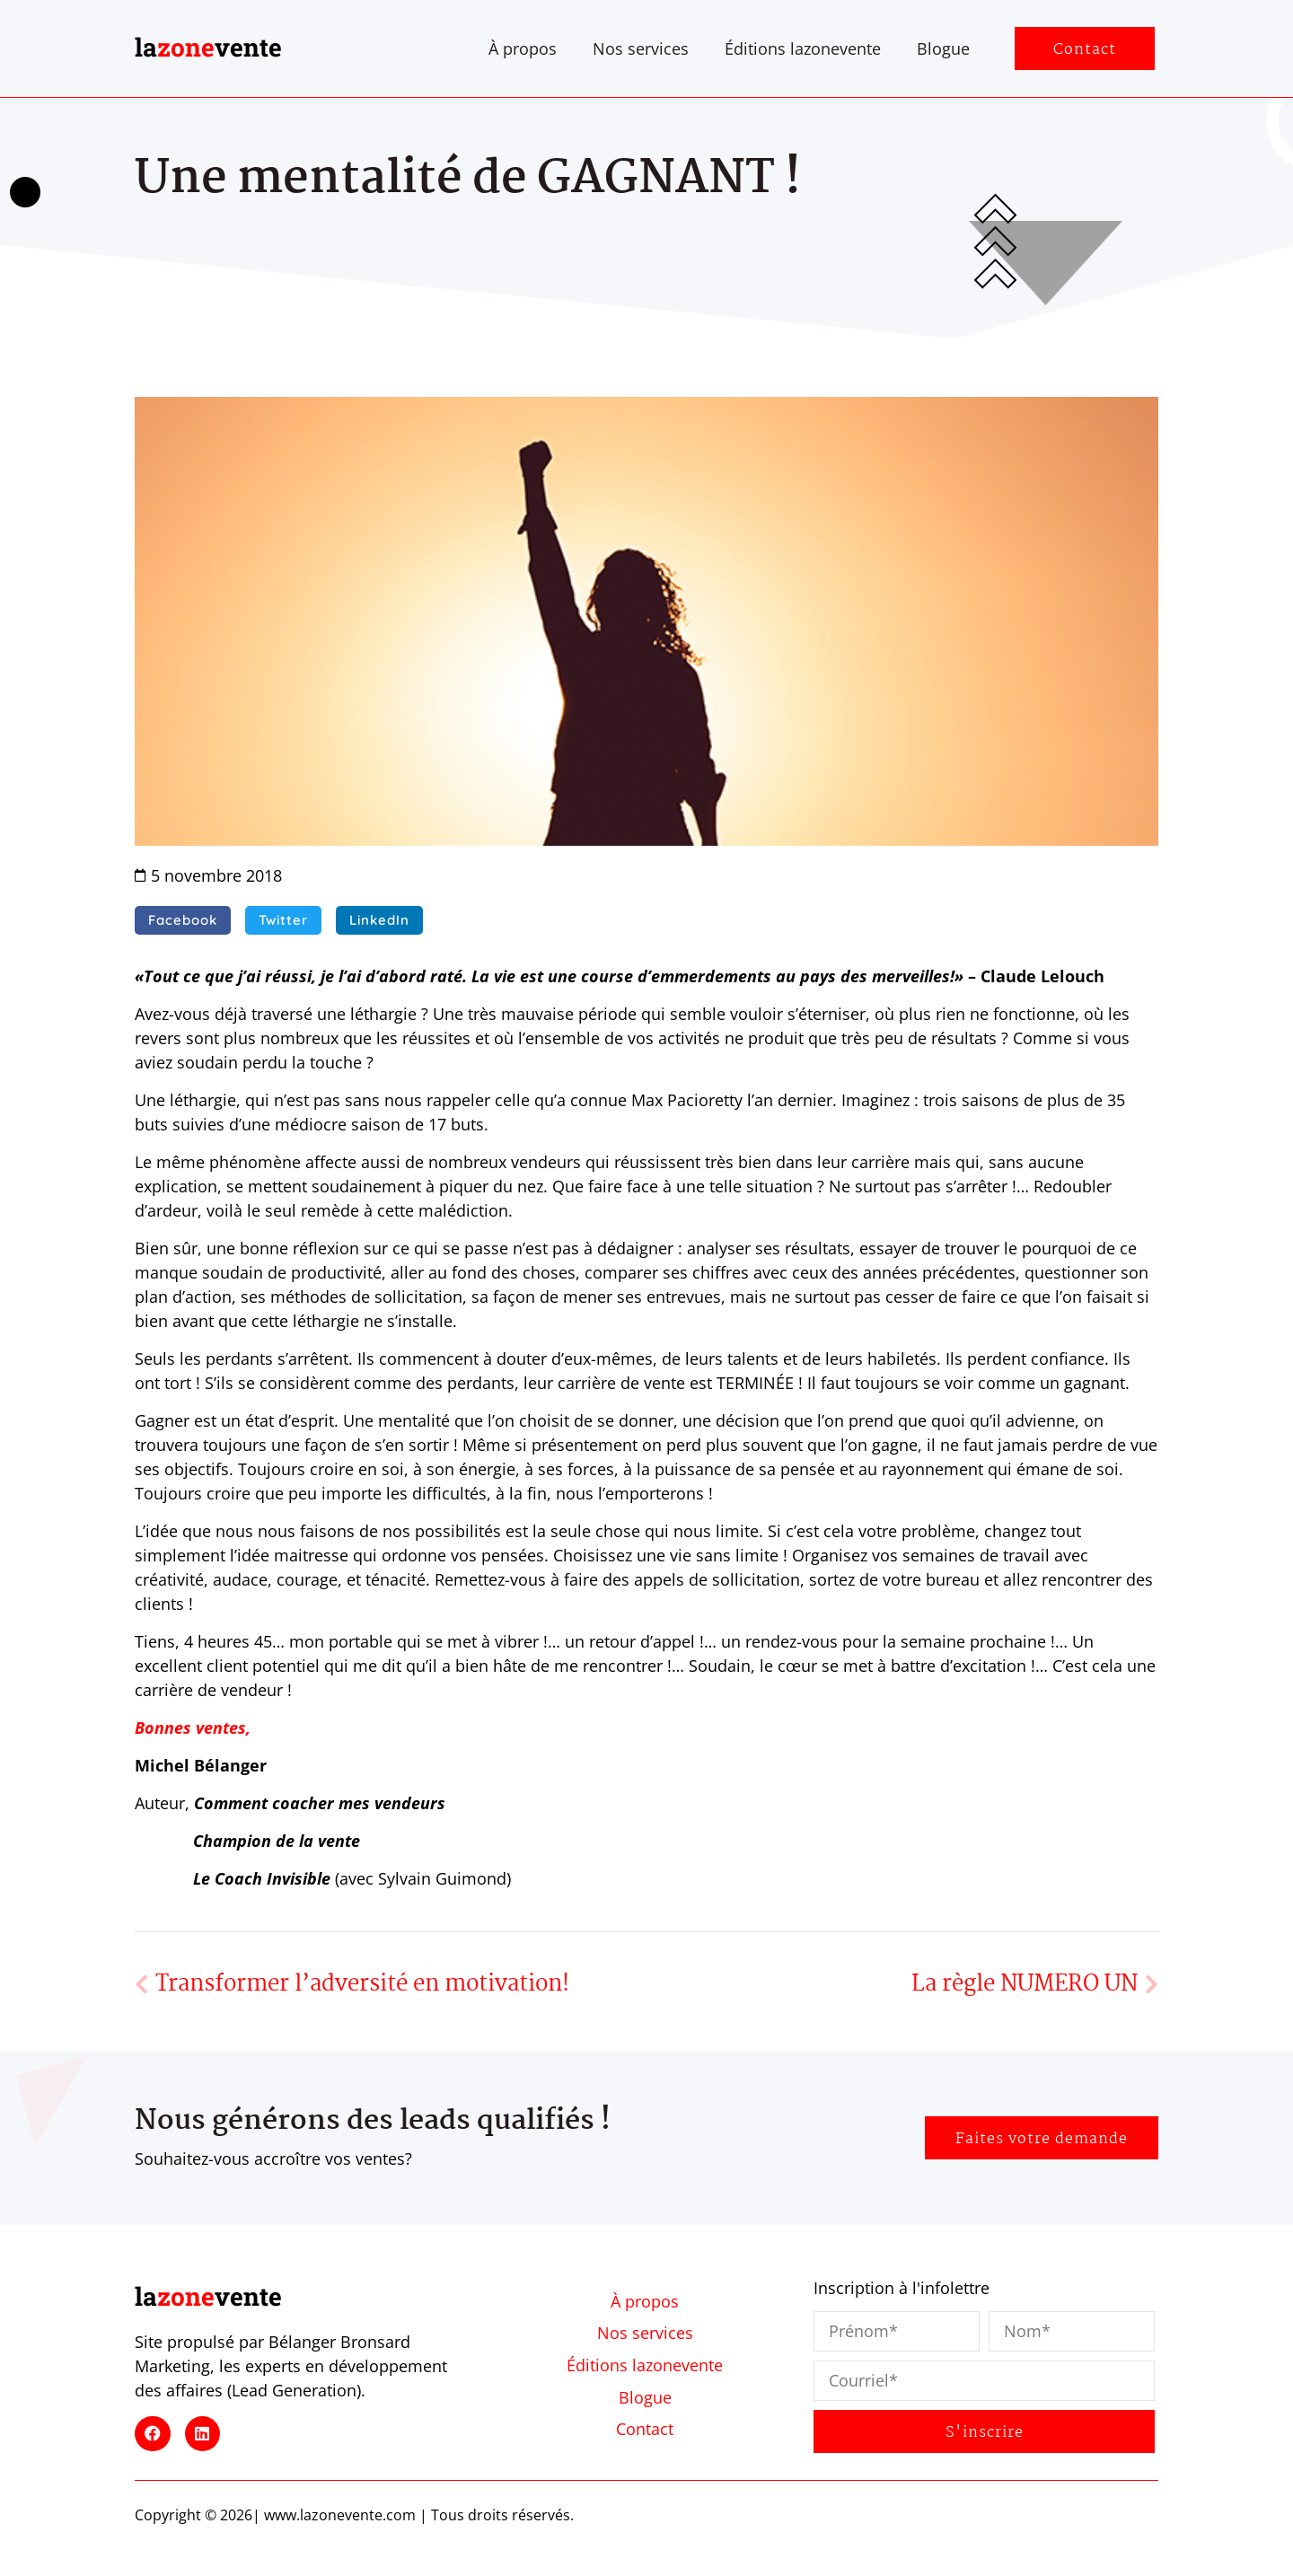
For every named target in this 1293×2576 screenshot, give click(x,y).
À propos (522, 48)
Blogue (943, 48)
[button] (183, 920)
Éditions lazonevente (803, 48)
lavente (208, 47)
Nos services (641, 48)
